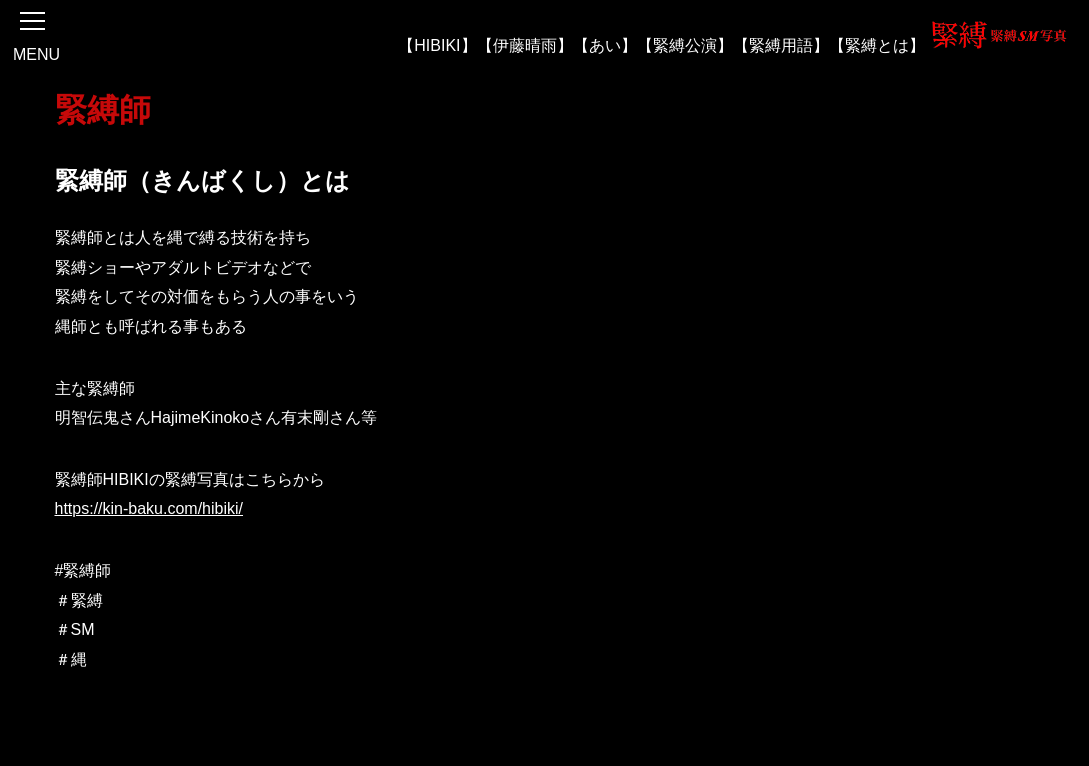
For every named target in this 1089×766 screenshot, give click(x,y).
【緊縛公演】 (685, 44)
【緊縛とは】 (877, 44)
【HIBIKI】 (437, 44)
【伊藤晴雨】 (525, 44)
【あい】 (605, 44)
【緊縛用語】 (781, 44)
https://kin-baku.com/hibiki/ (149, 508)
